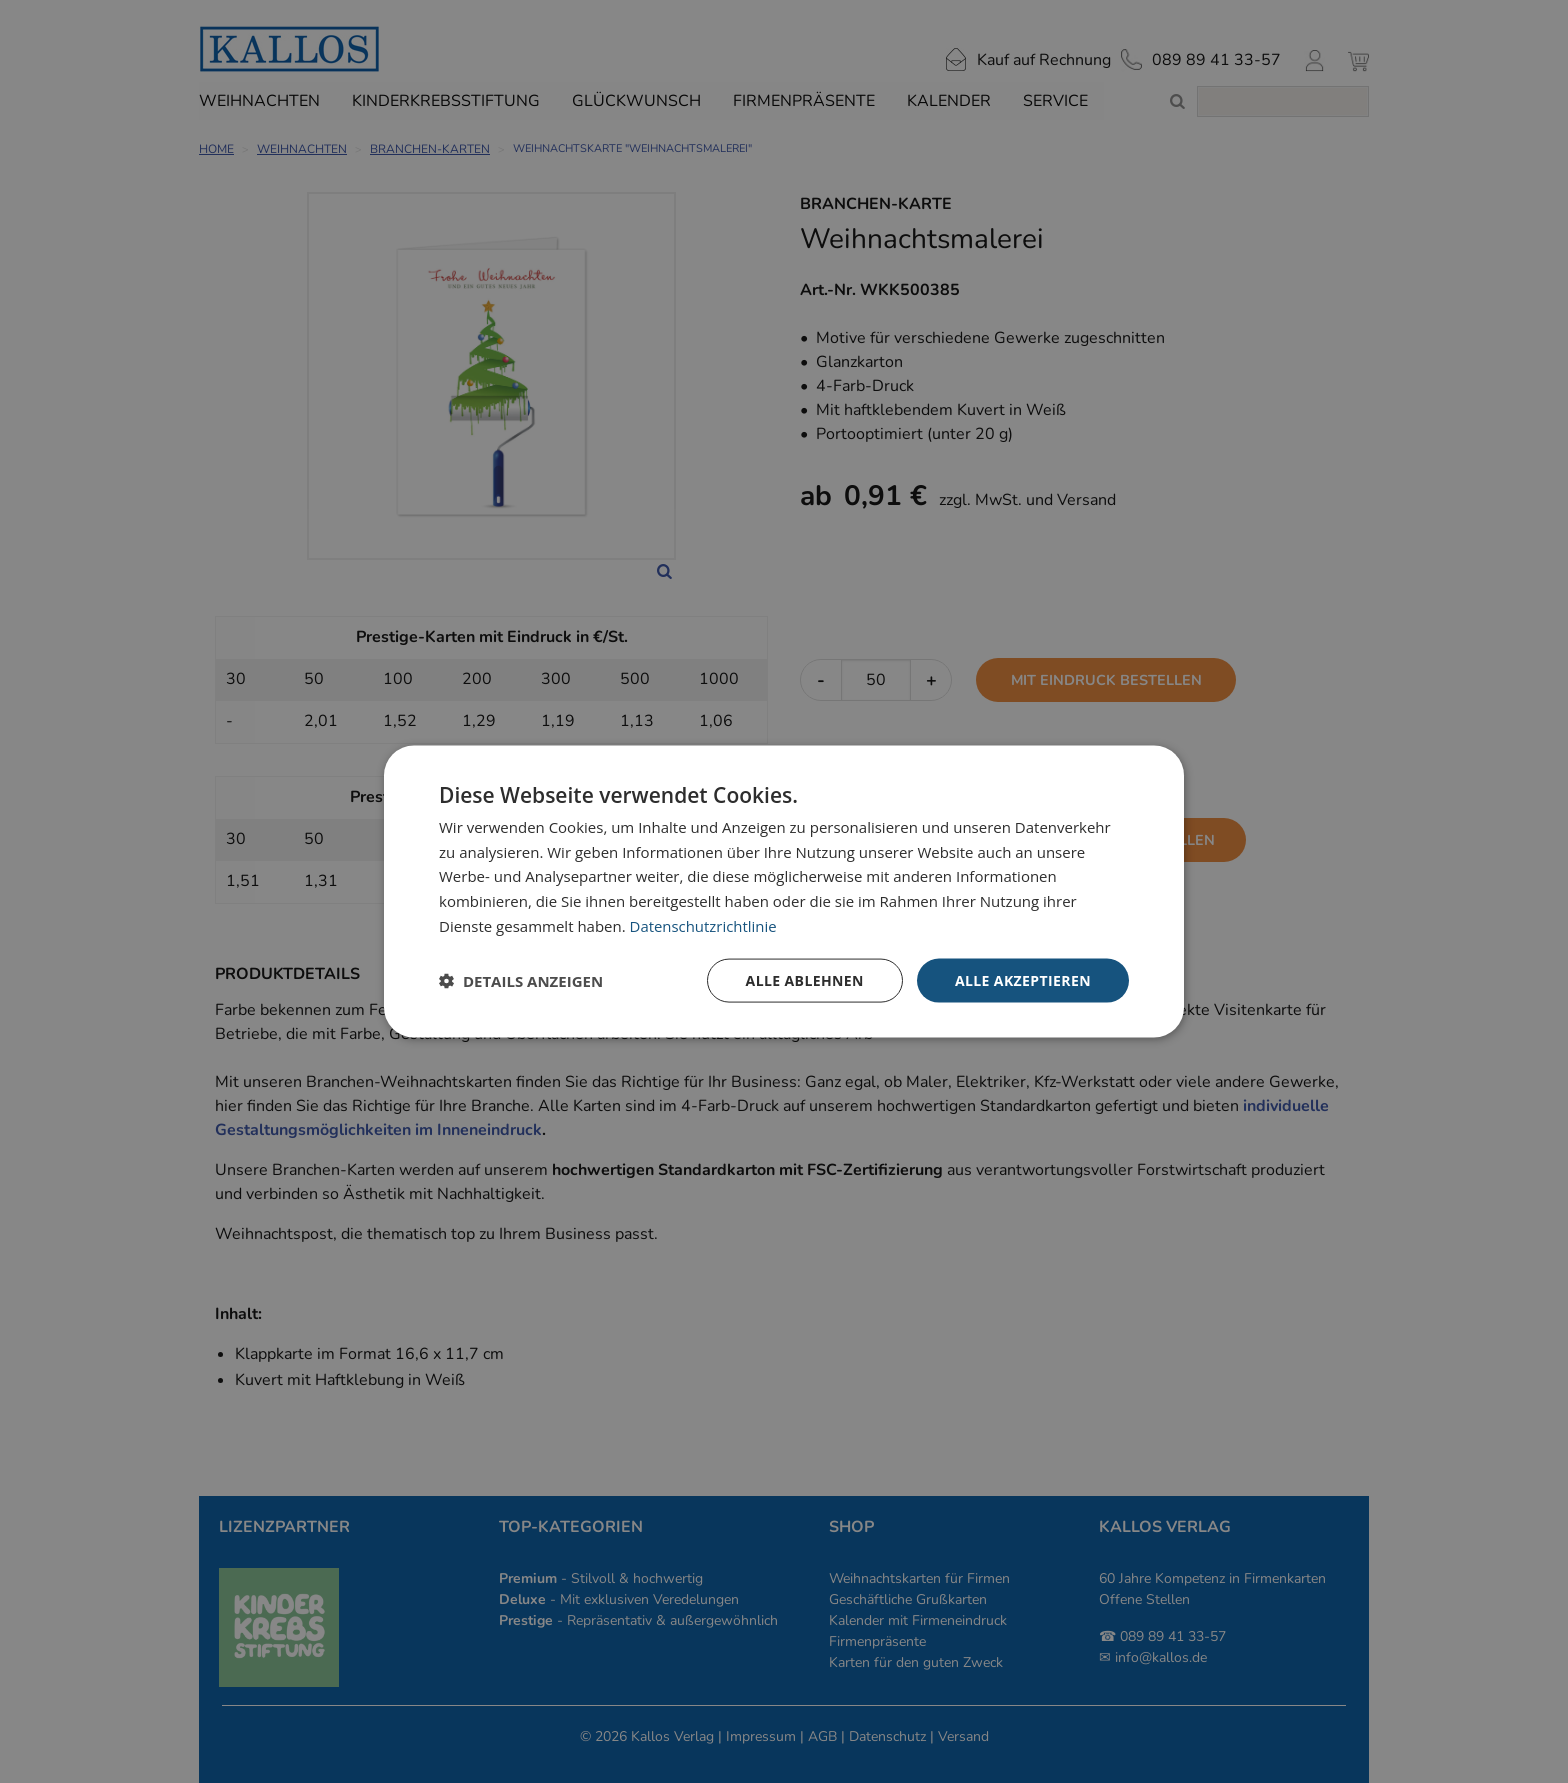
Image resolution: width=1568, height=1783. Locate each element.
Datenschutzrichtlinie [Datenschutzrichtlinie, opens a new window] (704, 925)
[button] (521, 981)
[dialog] (784, 891)
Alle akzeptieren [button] (1023, 979)
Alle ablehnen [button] (805, 979)
